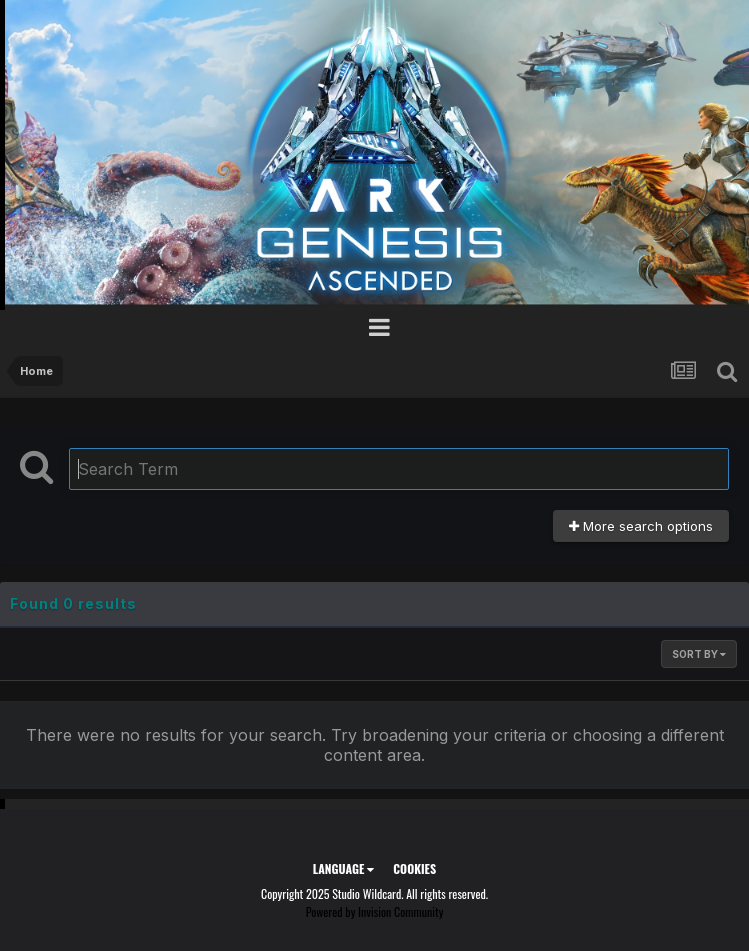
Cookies (414, 868)
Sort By (699, 654)
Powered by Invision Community (375, 911)
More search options (641, 526)
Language (343, 868)
